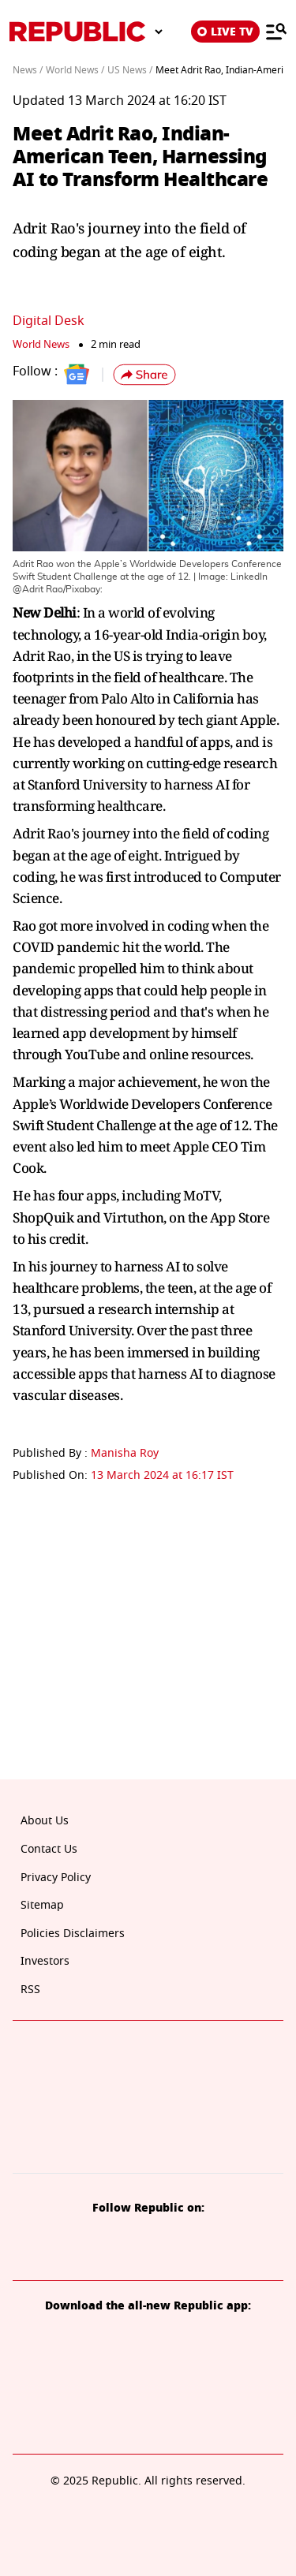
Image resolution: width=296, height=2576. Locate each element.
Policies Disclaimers (73, 1933)
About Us (45, 1821)
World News (41, 344)
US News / (129, 70)
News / (28, 70)
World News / (75, 70)
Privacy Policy (56, 1877)
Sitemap (42, 1905)
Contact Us (49, 1849)
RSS (30, 1989)
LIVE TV (225, 31)
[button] (144, 375)
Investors (45, 1961)
